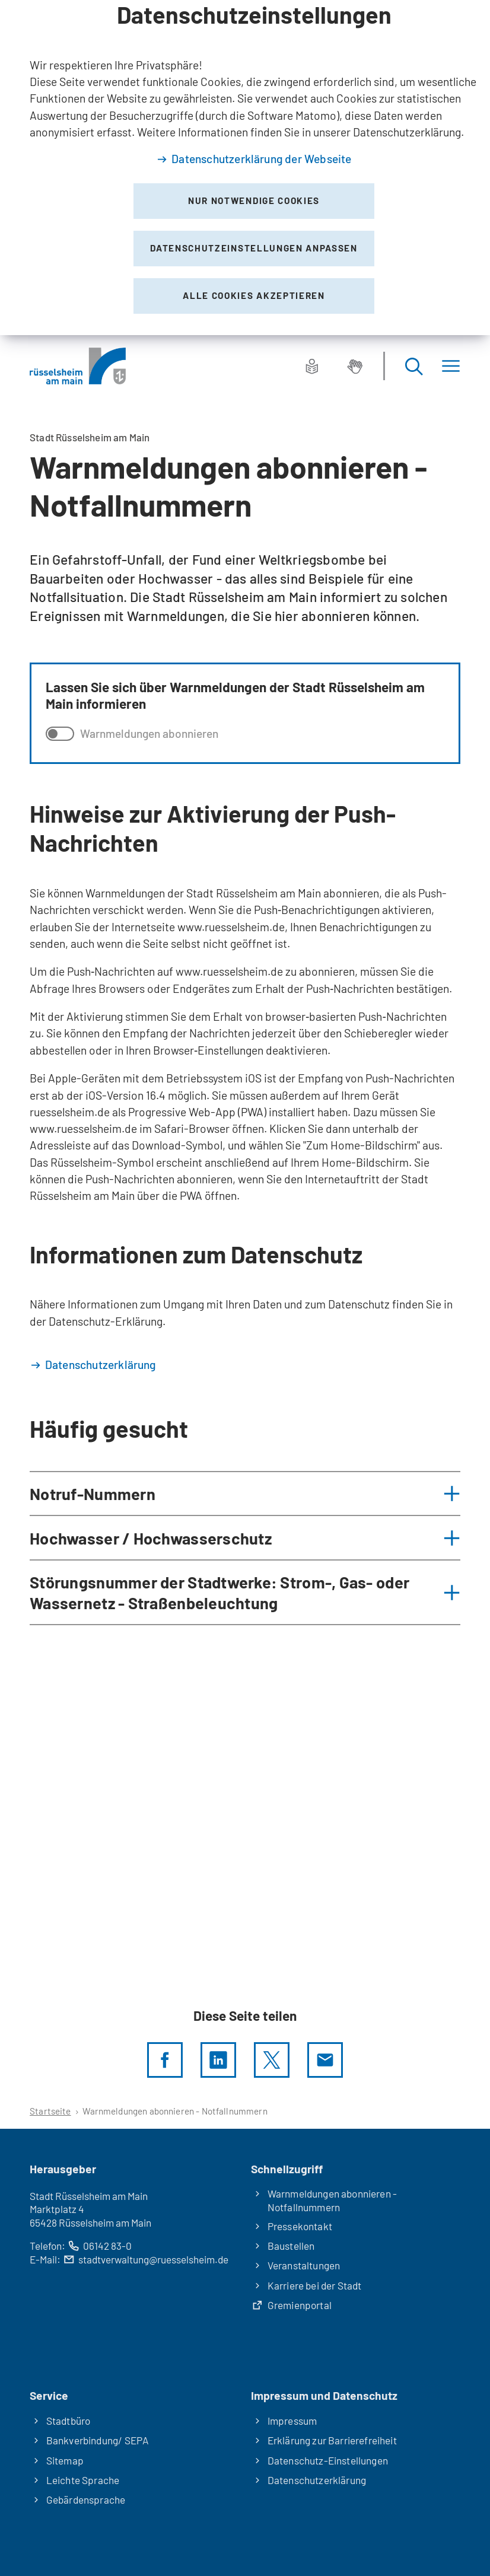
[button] (245, 1493)
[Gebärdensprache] (355, 366)
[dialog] (245, 167)
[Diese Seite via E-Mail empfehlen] (325, 2060)
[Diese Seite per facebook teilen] (165, 2060)
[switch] (60, 734)
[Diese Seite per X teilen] (271, 2060)
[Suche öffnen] (413, 365)
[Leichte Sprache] (312, 366)
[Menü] (450, 365)
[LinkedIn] (218, 2060)
